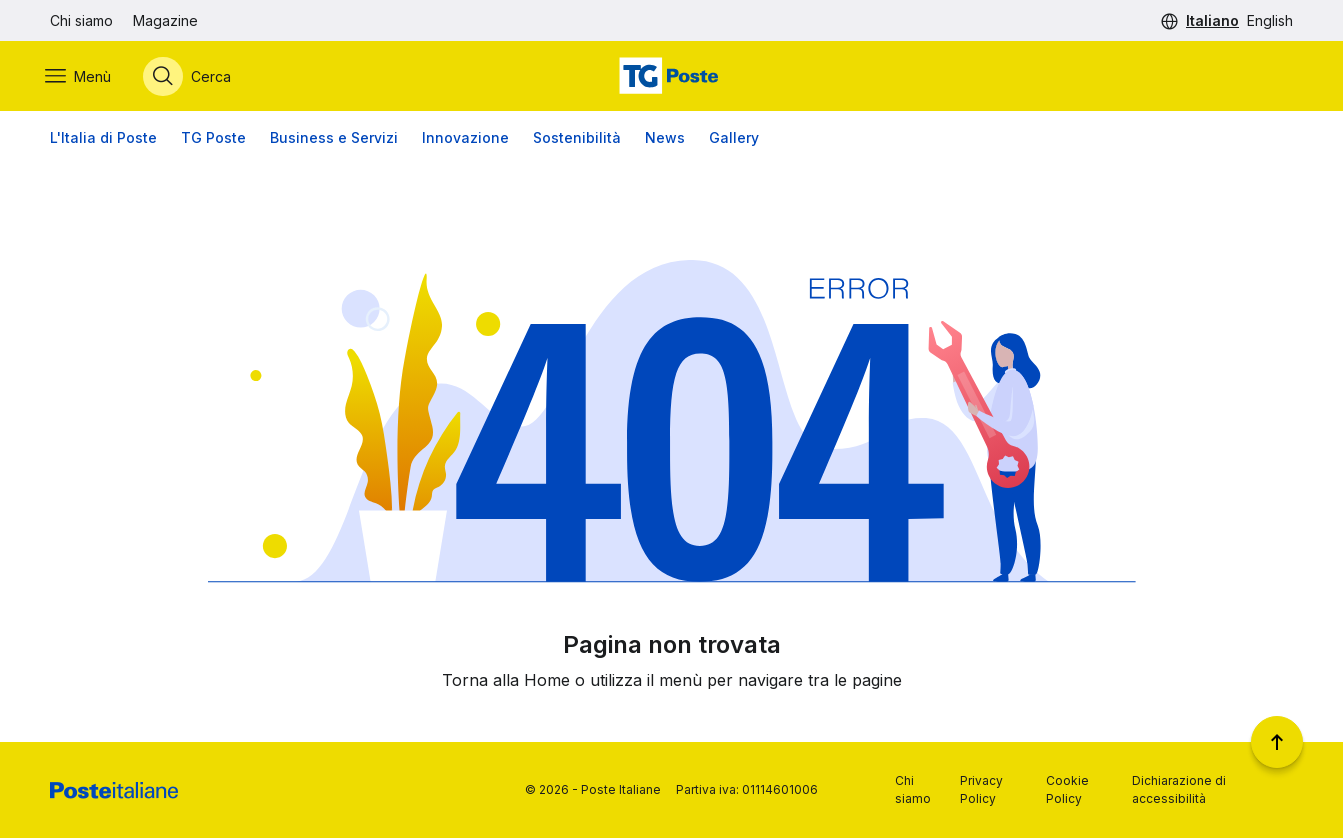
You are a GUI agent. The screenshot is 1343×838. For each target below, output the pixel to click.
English (1270, 20)
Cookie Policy (1067, 789)
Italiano (1212, 20)
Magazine (165, 20)
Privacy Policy (981, 789)
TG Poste (213, 139)
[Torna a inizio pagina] (1277, 742)
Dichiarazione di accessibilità (1179, 789)
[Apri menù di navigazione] (83, 77)
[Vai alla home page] (671, 77)
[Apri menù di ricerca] (192, 77)
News (665, 139)
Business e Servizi (334, 139)
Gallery (734, 139)
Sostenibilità (577, 139)
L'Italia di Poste (103, 139)
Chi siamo (81, 20)
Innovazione (465, 139)
